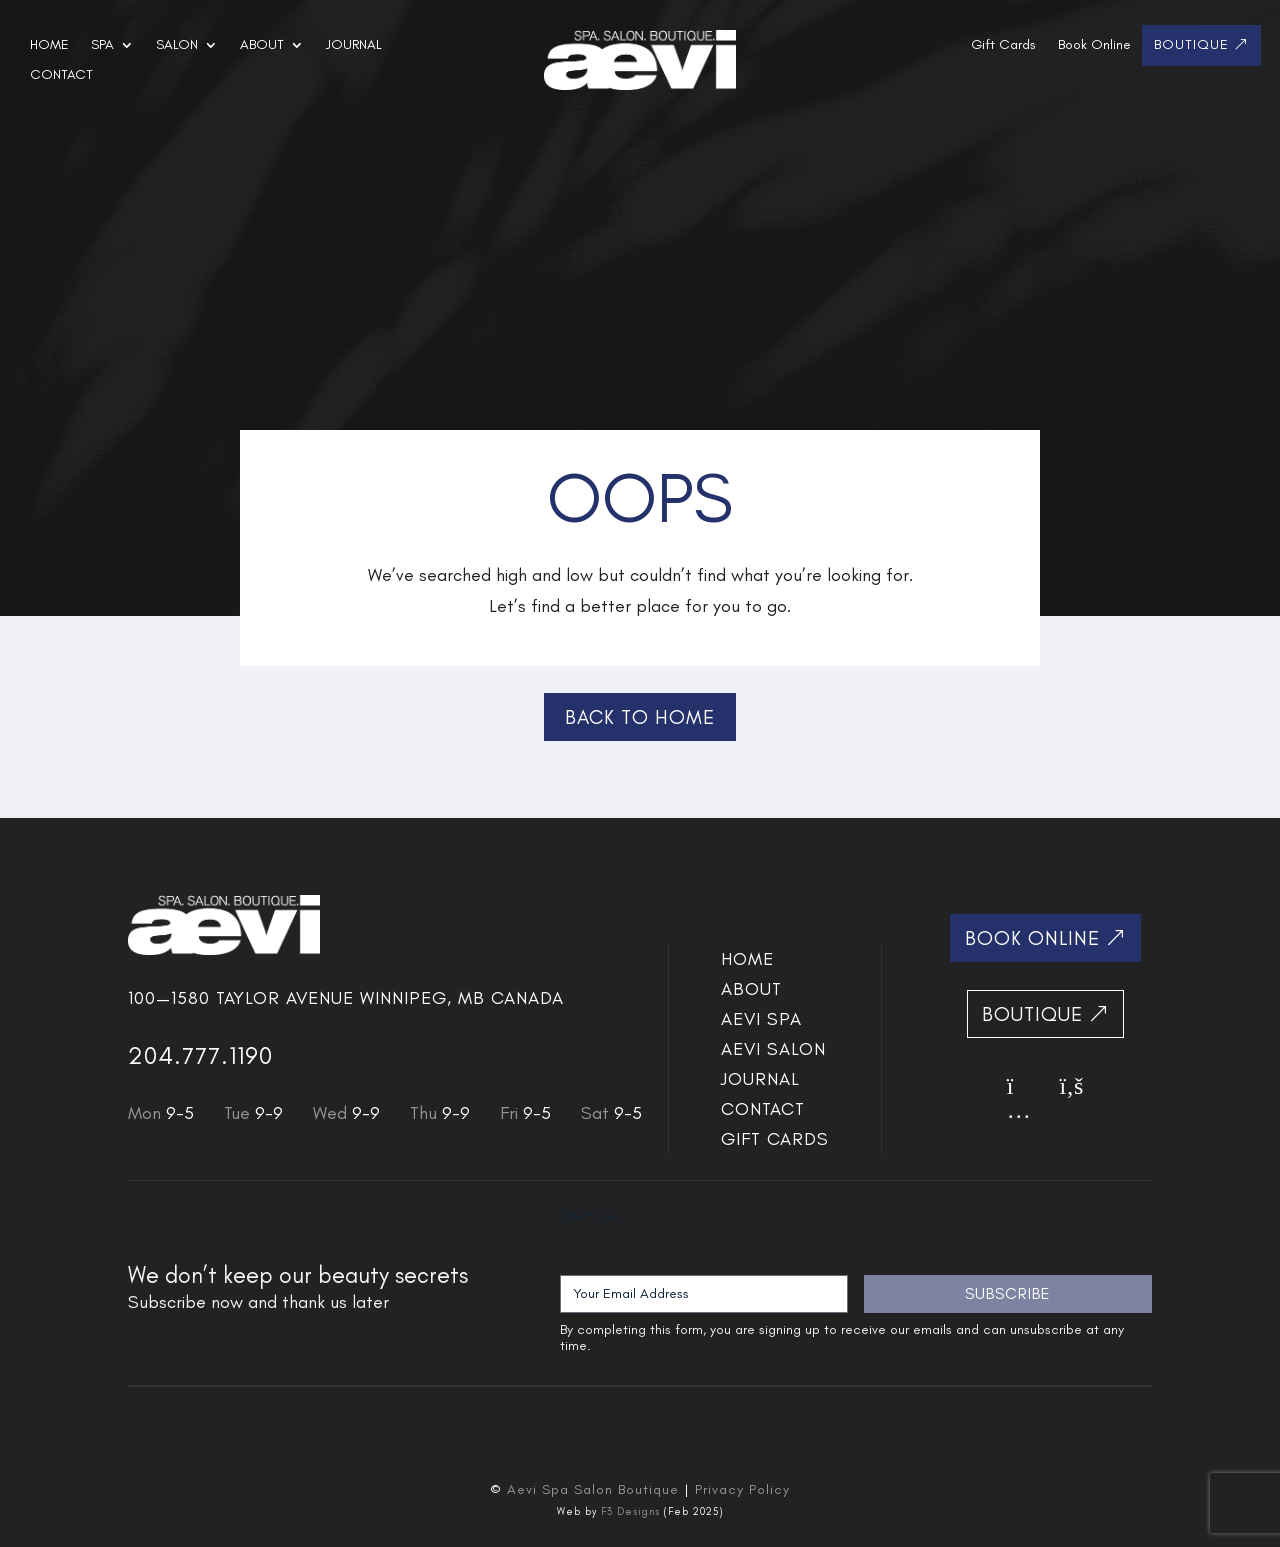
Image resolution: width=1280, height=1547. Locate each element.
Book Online (1094, 45)
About (262, 45)
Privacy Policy (742, 1489)
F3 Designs (630, 1511)
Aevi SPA (761, 1021)
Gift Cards (1003, 45)
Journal (354, 45)
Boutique (1191, 45)
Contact (61, 75)
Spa (102, 45)
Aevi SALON (773, 1051)
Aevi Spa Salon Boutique (593, 1489)
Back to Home (640, 717)
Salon (177, 45)
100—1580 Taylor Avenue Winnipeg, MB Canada (346, 998)
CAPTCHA (590, 1216)
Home (49, 45)
